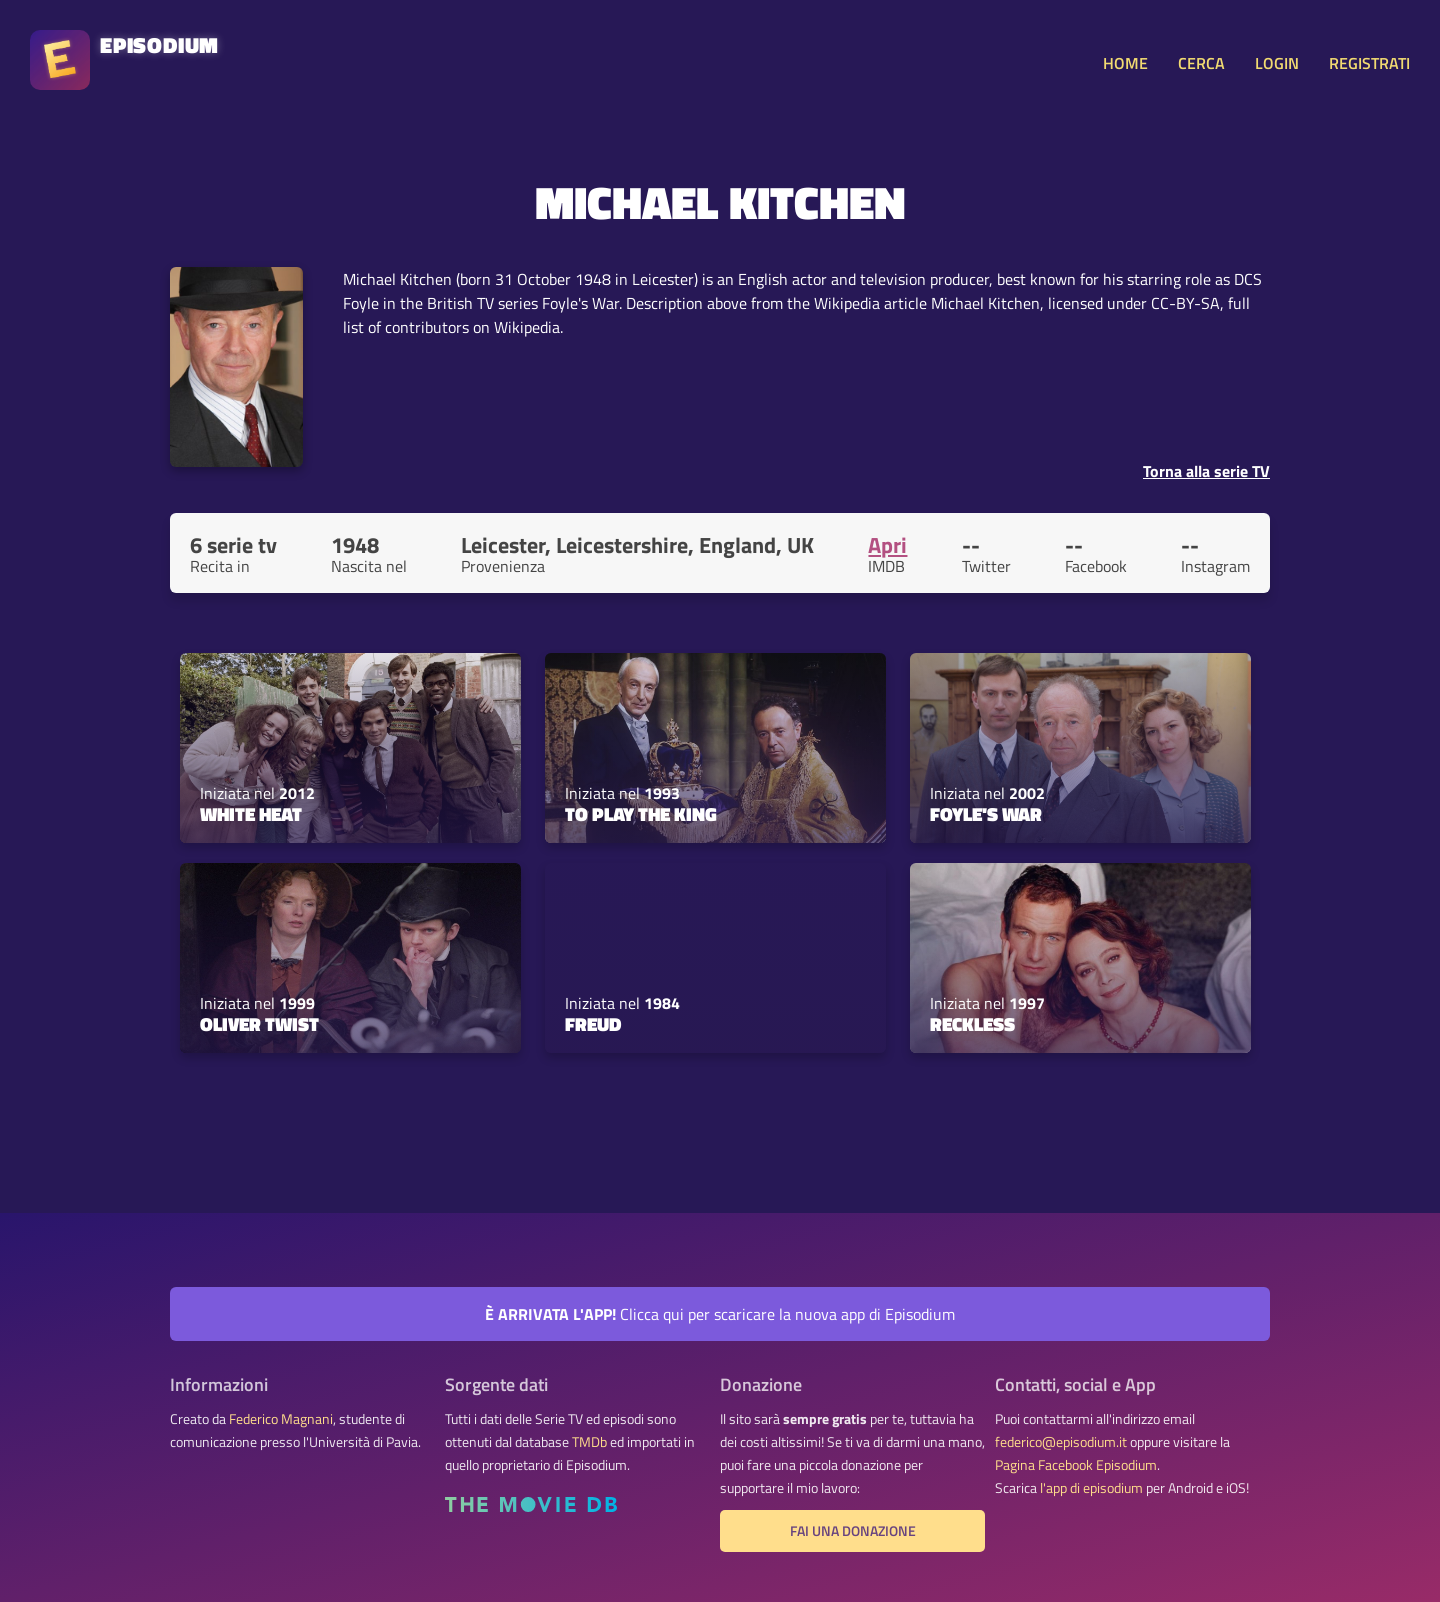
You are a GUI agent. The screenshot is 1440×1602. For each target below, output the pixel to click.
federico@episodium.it (1061, 1442)
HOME (1125, 63)
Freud (593, 1024)
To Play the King (641, 814)
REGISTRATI (1369, 63)
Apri (887, 545)
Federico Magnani (281, 1419)
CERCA (1201, 63)
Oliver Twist (259, 1024)
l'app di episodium (1091, 1488)
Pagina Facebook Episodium (1076, 1465)
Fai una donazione (853, 1531)
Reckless (972, 1024)
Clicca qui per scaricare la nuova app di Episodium (720, 1314)
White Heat (251, 814)
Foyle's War (986, 814)
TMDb (589, 1442)
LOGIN (1277, 63)
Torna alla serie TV (1206, 471)
